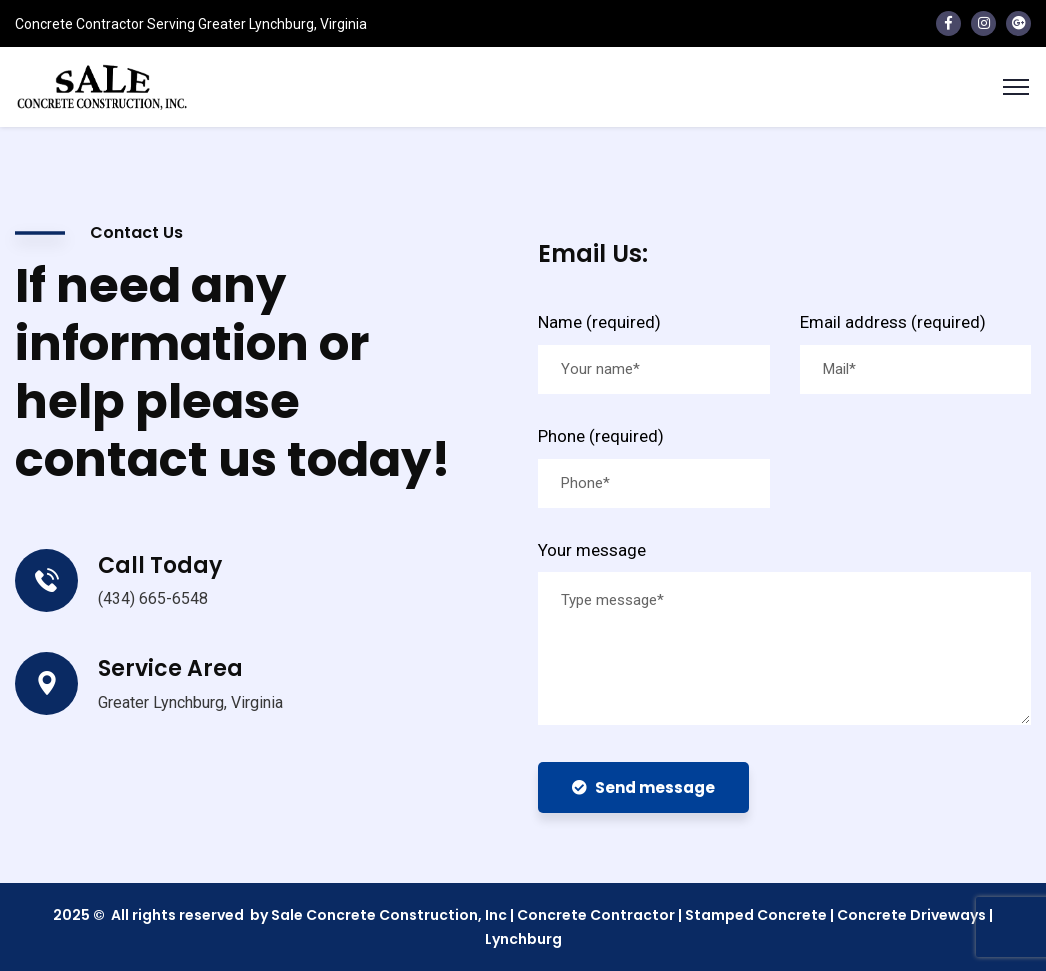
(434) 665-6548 (153, 598)
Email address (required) (893, 322)
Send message (643, 787)
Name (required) (599, 322)
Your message (592, 550)
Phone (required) (601, 436)
